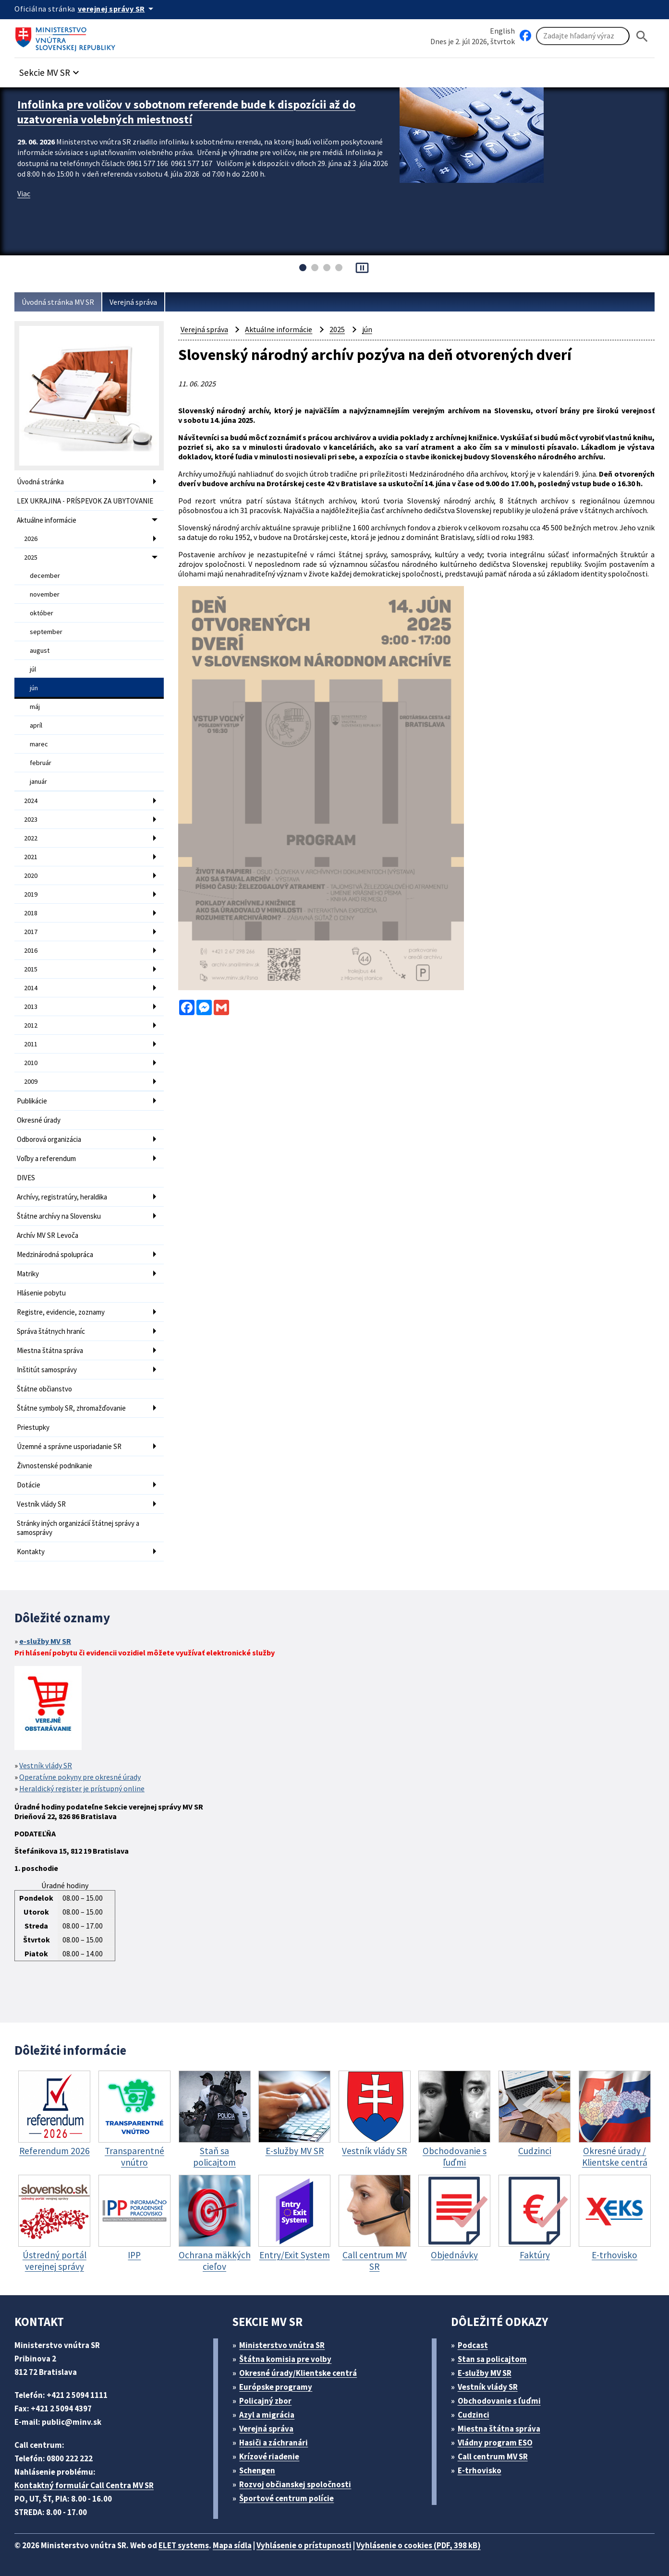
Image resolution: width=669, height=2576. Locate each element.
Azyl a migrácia (266, 2414)
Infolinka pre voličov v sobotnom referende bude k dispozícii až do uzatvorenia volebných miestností (186, 112)
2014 (30, 987)
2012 (30, 1025)
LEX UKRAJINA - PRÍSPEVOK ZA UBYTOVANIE (85, 500)
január (38, 781)
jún (34, 687)
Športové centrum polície (286, 2498)
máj (35, 706)
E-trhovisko (479, 2470)
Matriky (28, 1273)
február (40, 762)
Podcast (473, 2345)
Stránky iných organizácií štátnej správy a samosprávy (78, 1528)
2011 (30, 1044)
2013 (30, 1006)
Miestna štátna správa (50, 1350)
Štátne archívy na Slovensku (59, 1216)
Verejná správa (133, 302)
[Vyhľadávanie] (583, 36)
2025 (30, 557)
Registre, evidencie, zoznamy (61, 1312)
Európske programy (275, 2387)
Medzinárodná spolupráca (55, 1254)
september (46, 631)
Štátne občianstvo (44, 1388)
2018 (30, 913)
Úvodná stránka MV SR (58, 302)
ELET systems (183, 2545)
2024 (30, 800)
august (39, 650)
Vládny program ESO (495, 2442)
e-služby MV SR (45, 1641)
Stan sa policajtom (492, 2359)
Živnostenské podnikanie (54, 1465)
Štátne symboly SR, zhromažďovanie (71, 1408)
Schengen (257, 2470)
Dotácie (28, 1484)
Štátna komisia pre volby (285, 2359)
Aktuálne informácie (46, 520)
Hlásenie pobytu (41, 1292)
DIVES (26, 1177)
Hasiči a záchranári (273, 2442)
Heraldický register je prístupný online (82, 1788)
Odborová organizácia (49, 1139)
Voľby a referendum (46, 1158)
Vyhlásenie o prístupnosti (304, 2545)
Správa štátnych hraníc (51, 1331)
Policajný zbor (265, 2401)
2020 (30, 875)
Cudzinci (473, 2414)
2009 (30, 1081)
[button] (50, 70)
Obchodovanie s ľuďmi (499, 2401)
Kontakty (31, 1551)
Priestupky (33, 1427)
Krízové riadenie (269, 2456)
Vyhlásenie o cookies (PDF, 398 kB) (418, 2545)
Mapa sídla (232, 2545)
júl (33, 669)
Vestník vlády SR (41, 1504)
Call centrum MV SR (493, 2456)
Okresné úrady (39, 1120)
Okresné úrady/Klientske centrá (298, 2373)
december (45, 575)
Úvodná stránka (40, 481)
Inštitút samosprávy (47, 1369)
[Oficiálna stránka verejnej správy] (117, 8)
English (502, 31)
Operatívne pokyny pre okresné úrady (80, 1777)
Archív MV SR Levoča (47, 1235)
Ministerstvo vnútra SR (282, 2345)
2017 (30, 931)
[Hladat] (642, 36)
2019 (30, 894)
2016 (30, 950)
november (45, 594)
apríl (36, 725)
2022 (30, 838)
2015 (30, 969)
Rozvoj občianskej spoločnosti (295, 2484)
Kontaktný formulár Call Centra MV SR (84, 2485)
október (41, 613)
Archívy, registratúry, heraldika (62, 1196)
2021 (30, 856)
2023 (30, 819)
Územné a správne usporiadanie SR (69, 1446)
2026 (30, 538)
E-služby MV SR (484, 2373)
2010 (30, 1062)
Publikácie (32, 1100)
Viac (23, 193)
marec (39, 744)
